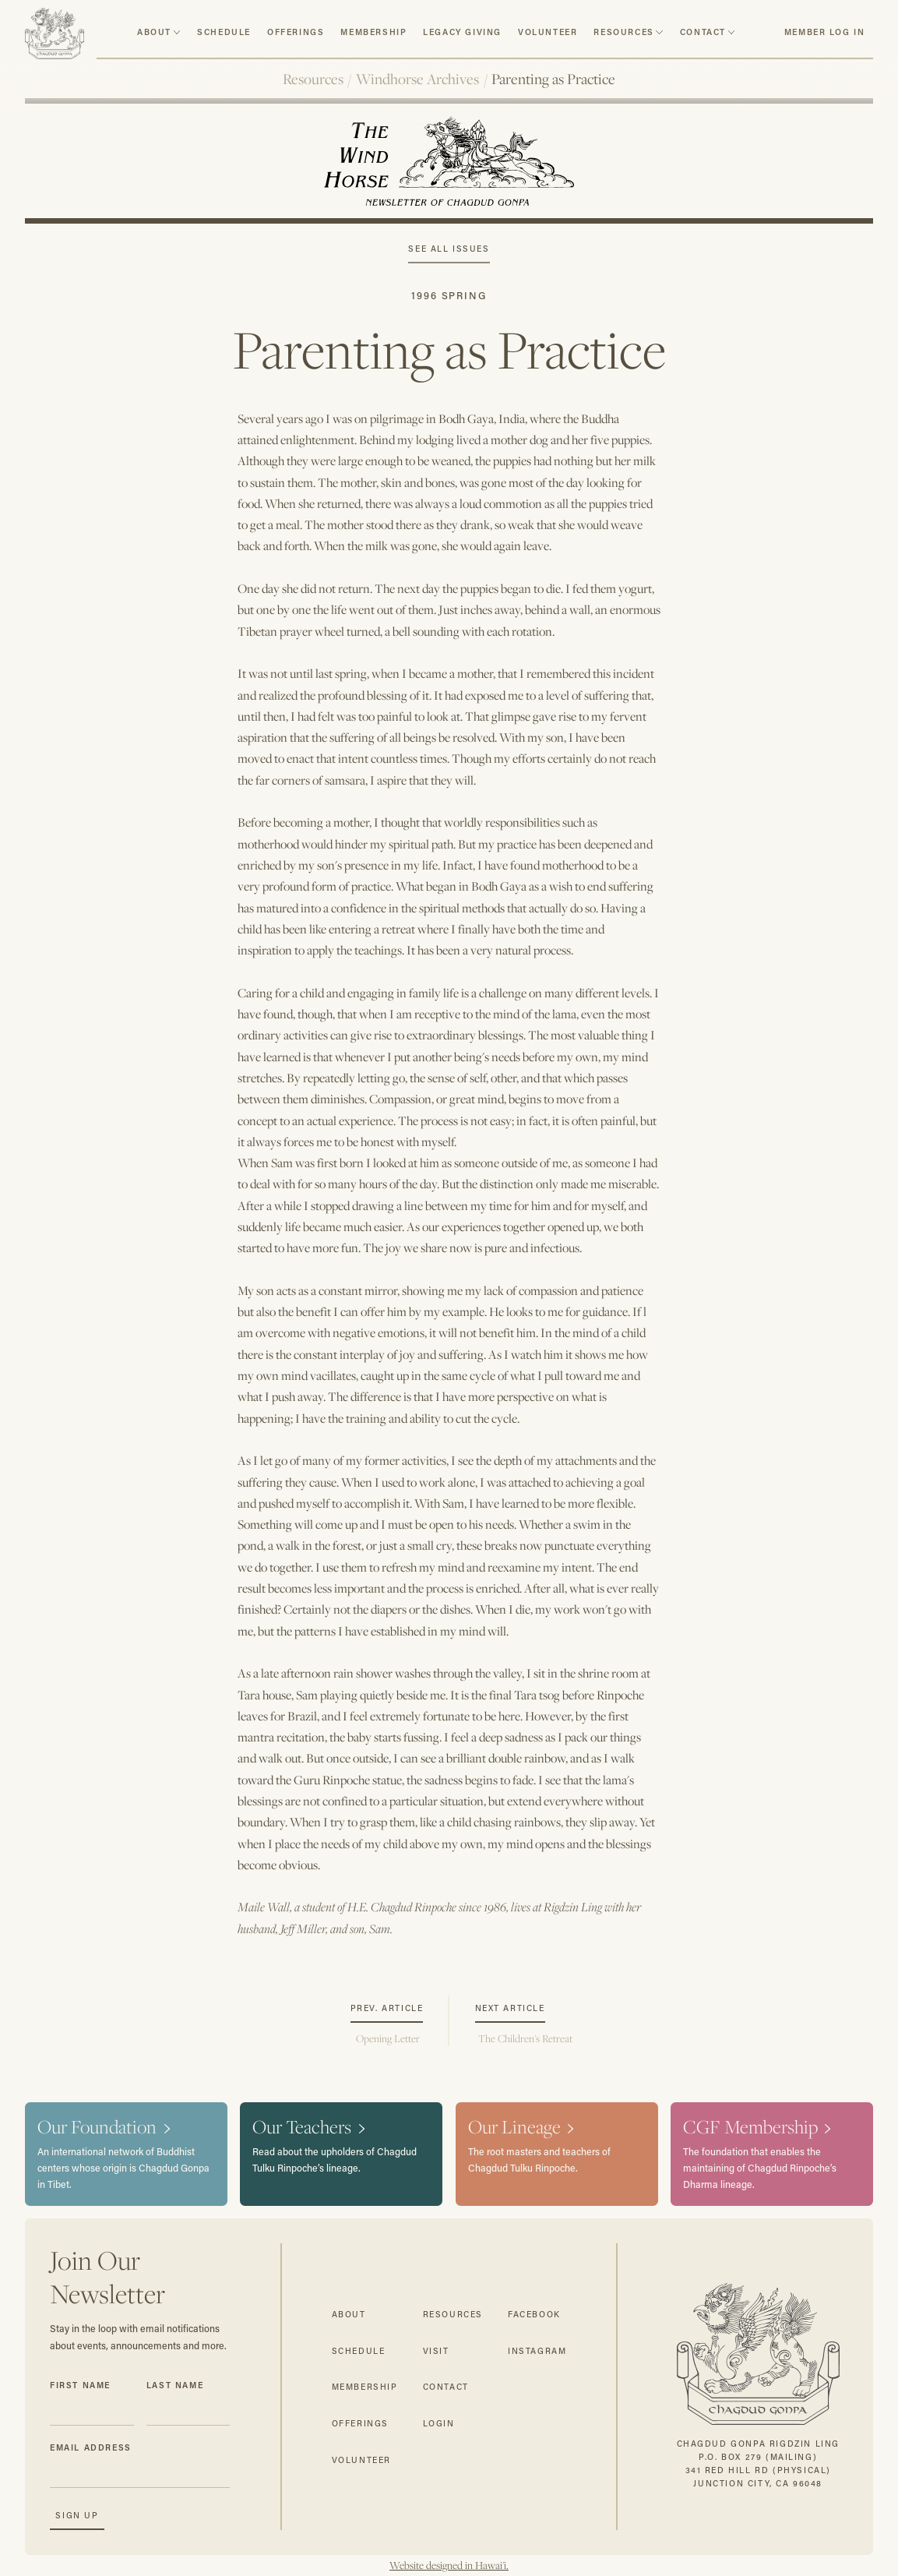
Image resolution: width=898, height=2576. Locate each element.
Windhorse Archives (417, 78)
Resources (313, 78)
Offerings (295, 31)
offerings (360, 2423)
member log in (824, 31)
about (154, 31)
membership (365, 2386)
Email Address (91, 2447)
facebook (534, 2314)
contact (703, 31)
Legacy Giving (462, 31)
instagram (537, 2350)
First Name (80, 2385)
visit (436, 2350)
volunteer (547, 31)
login (439, 2423)
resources (623, 31)
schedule (224, 31)
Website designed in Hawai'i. (449, 2565)
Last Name (174, 2385)
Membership (373, 31)
